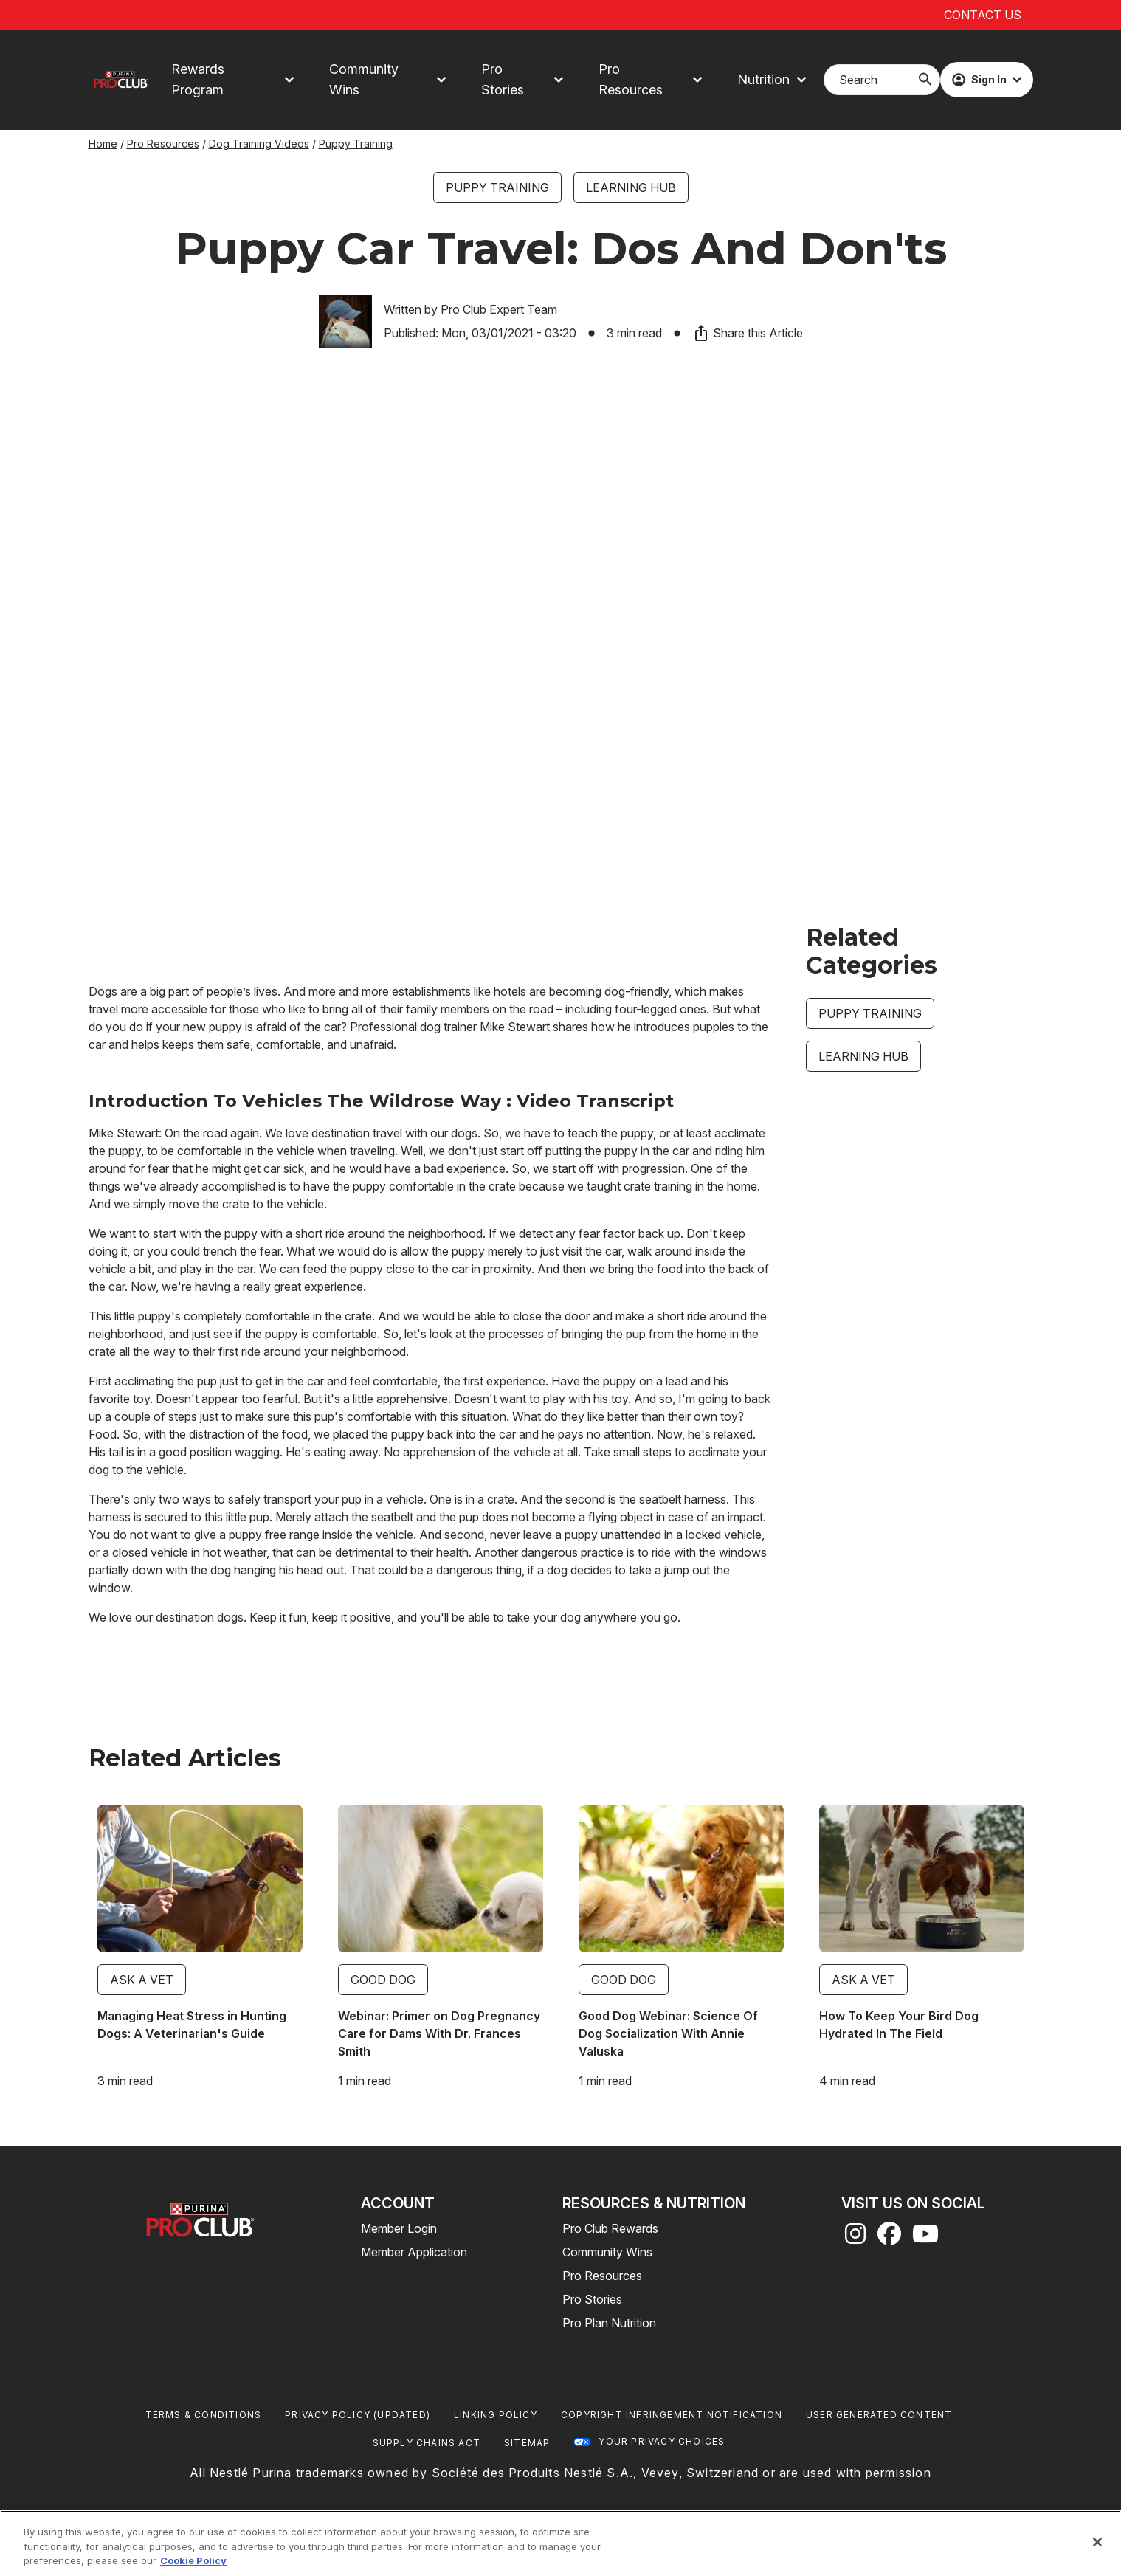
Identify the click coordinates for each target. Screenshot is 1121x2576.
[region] (560, 2543)
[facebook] (889, 2238)
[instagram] (855, 2238)
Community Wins (607, 2252)
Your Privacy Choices (662, 2441)
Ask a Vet (141, 1979)
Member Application (414, 2252)
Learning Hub (631, 187)
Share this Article (747, 333)
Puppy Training (356, 143)
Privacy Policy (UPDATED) (357, 2414)
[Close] (1097, 2542)
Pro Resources (163, 143)
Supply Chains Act (426, 2442)
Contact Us (982, 14)
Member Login (399, 2228)
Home (103, 143)
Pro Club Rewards (610, 2228)
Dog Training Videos (259, 143)
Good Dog (383, 1979)
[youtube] (925, 2238)
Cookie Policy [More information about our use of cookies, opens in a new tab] (193, 2560)
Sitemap (527, 2442)
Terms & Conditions (203, 2414)
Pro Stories (592, 2299)
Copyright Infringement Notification (671, 2414)
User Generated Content (879, 2414)
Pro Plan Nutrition (609, 2322)
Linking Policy (495, 2414)
